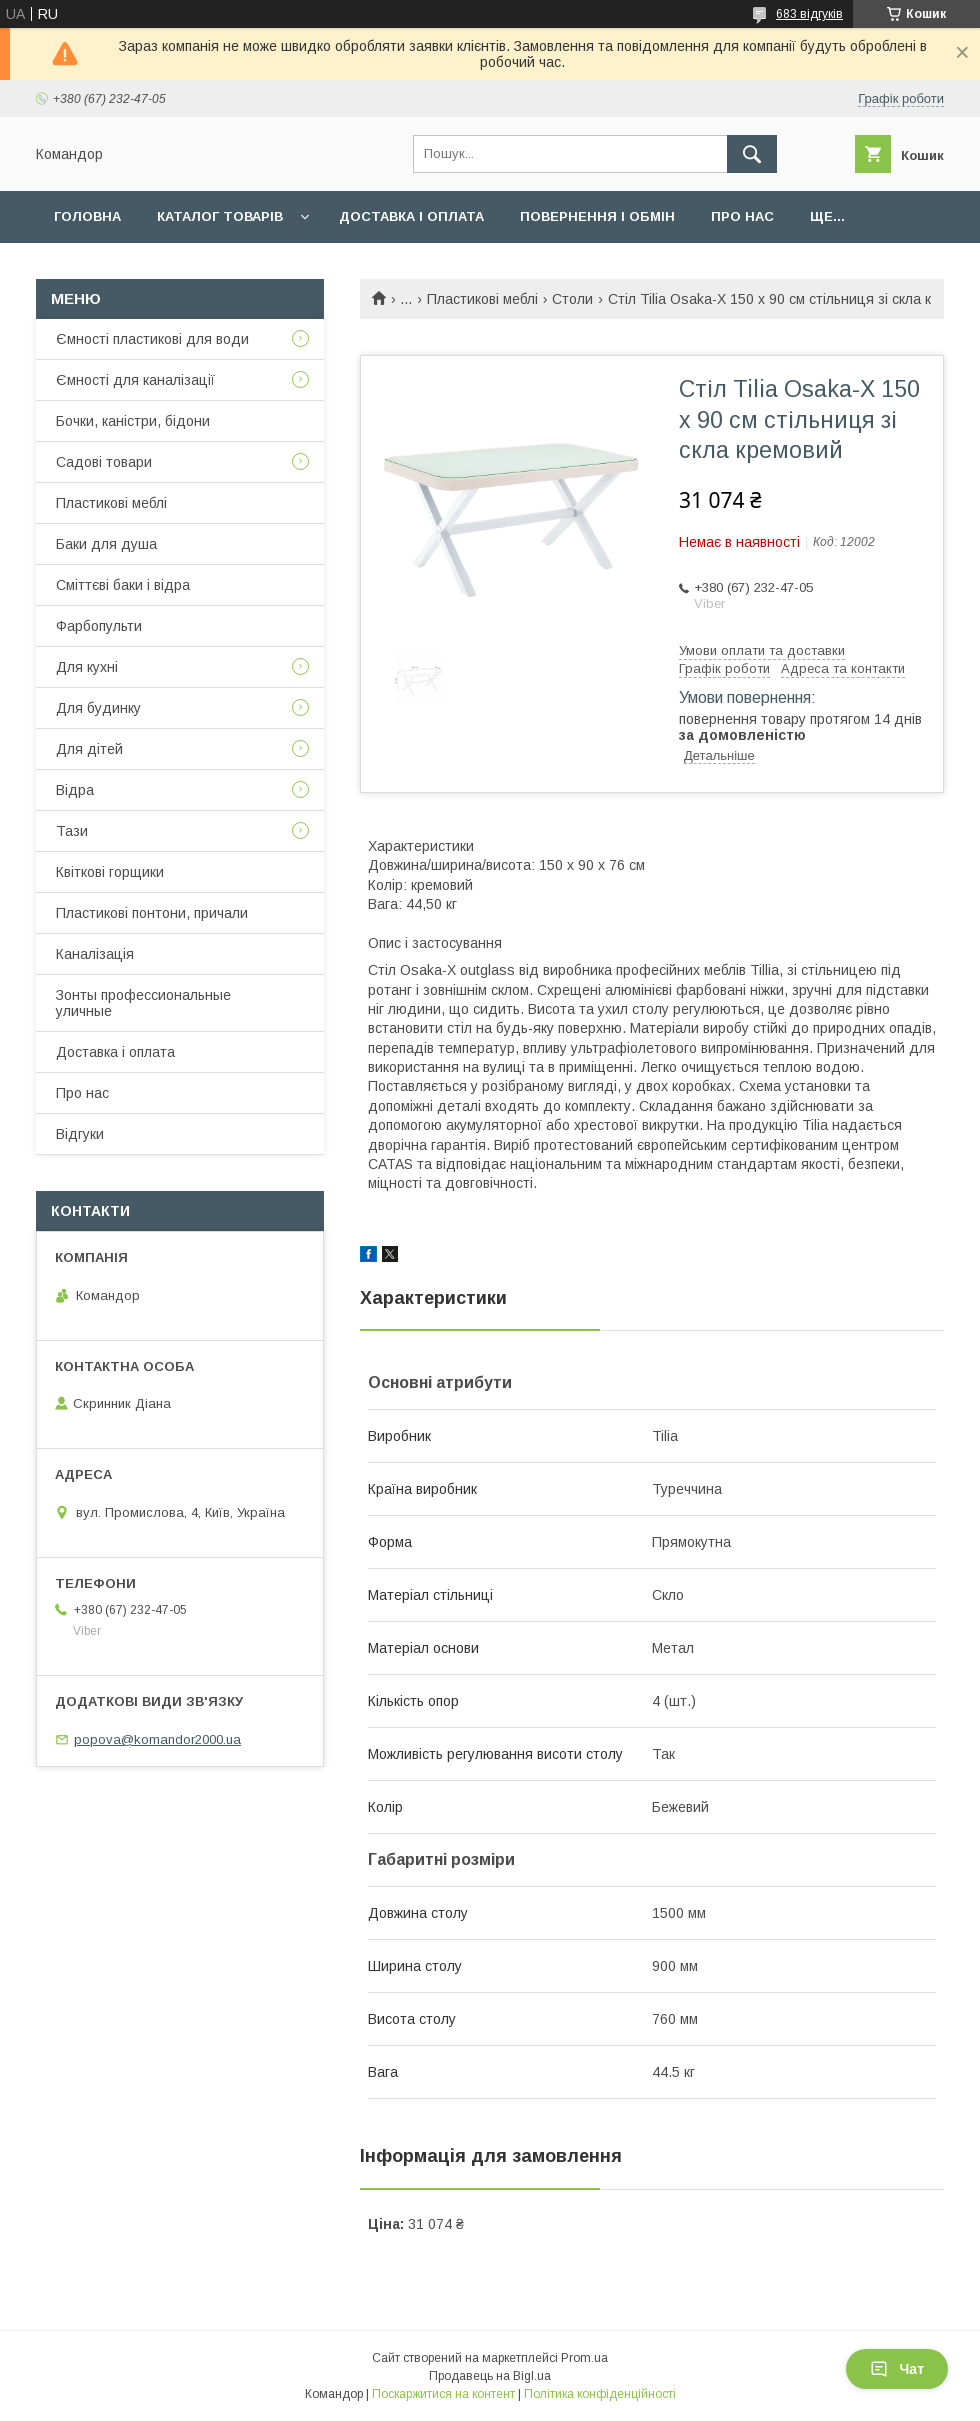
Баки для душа (106, 544)
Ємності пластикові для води (152, 339)
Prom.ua (584, 2358)
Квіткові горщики (110, 872)
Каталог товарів (220, 216)
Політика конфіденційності (600, 2394)
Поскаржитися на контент (443, 2394)
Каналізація (95, 954)
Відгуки (80, 1134)
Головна (87, 216)
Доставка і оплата (411, 216)
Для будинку (98, 708)
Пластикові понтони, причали (152, 913)
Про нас (742, 216)
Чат (897, 2369)
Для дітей (89, 749)
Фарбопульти (99, 626)
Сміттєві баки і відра (123, 585)
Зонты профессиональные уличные (143, 1003)
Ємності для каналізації (135, 380)
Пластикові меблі (482, 299)
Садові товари (104, 462)
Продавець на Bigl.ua (490, 2376)
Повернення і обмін (597, 216)
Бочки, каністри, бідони (133, 421)
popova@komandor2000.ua (157, 1739)
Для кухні (87, 667)
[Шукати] (752, 154)
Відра (75, 790)
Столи (572, 299)
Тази (72, 831)
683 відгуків (809, 14)
